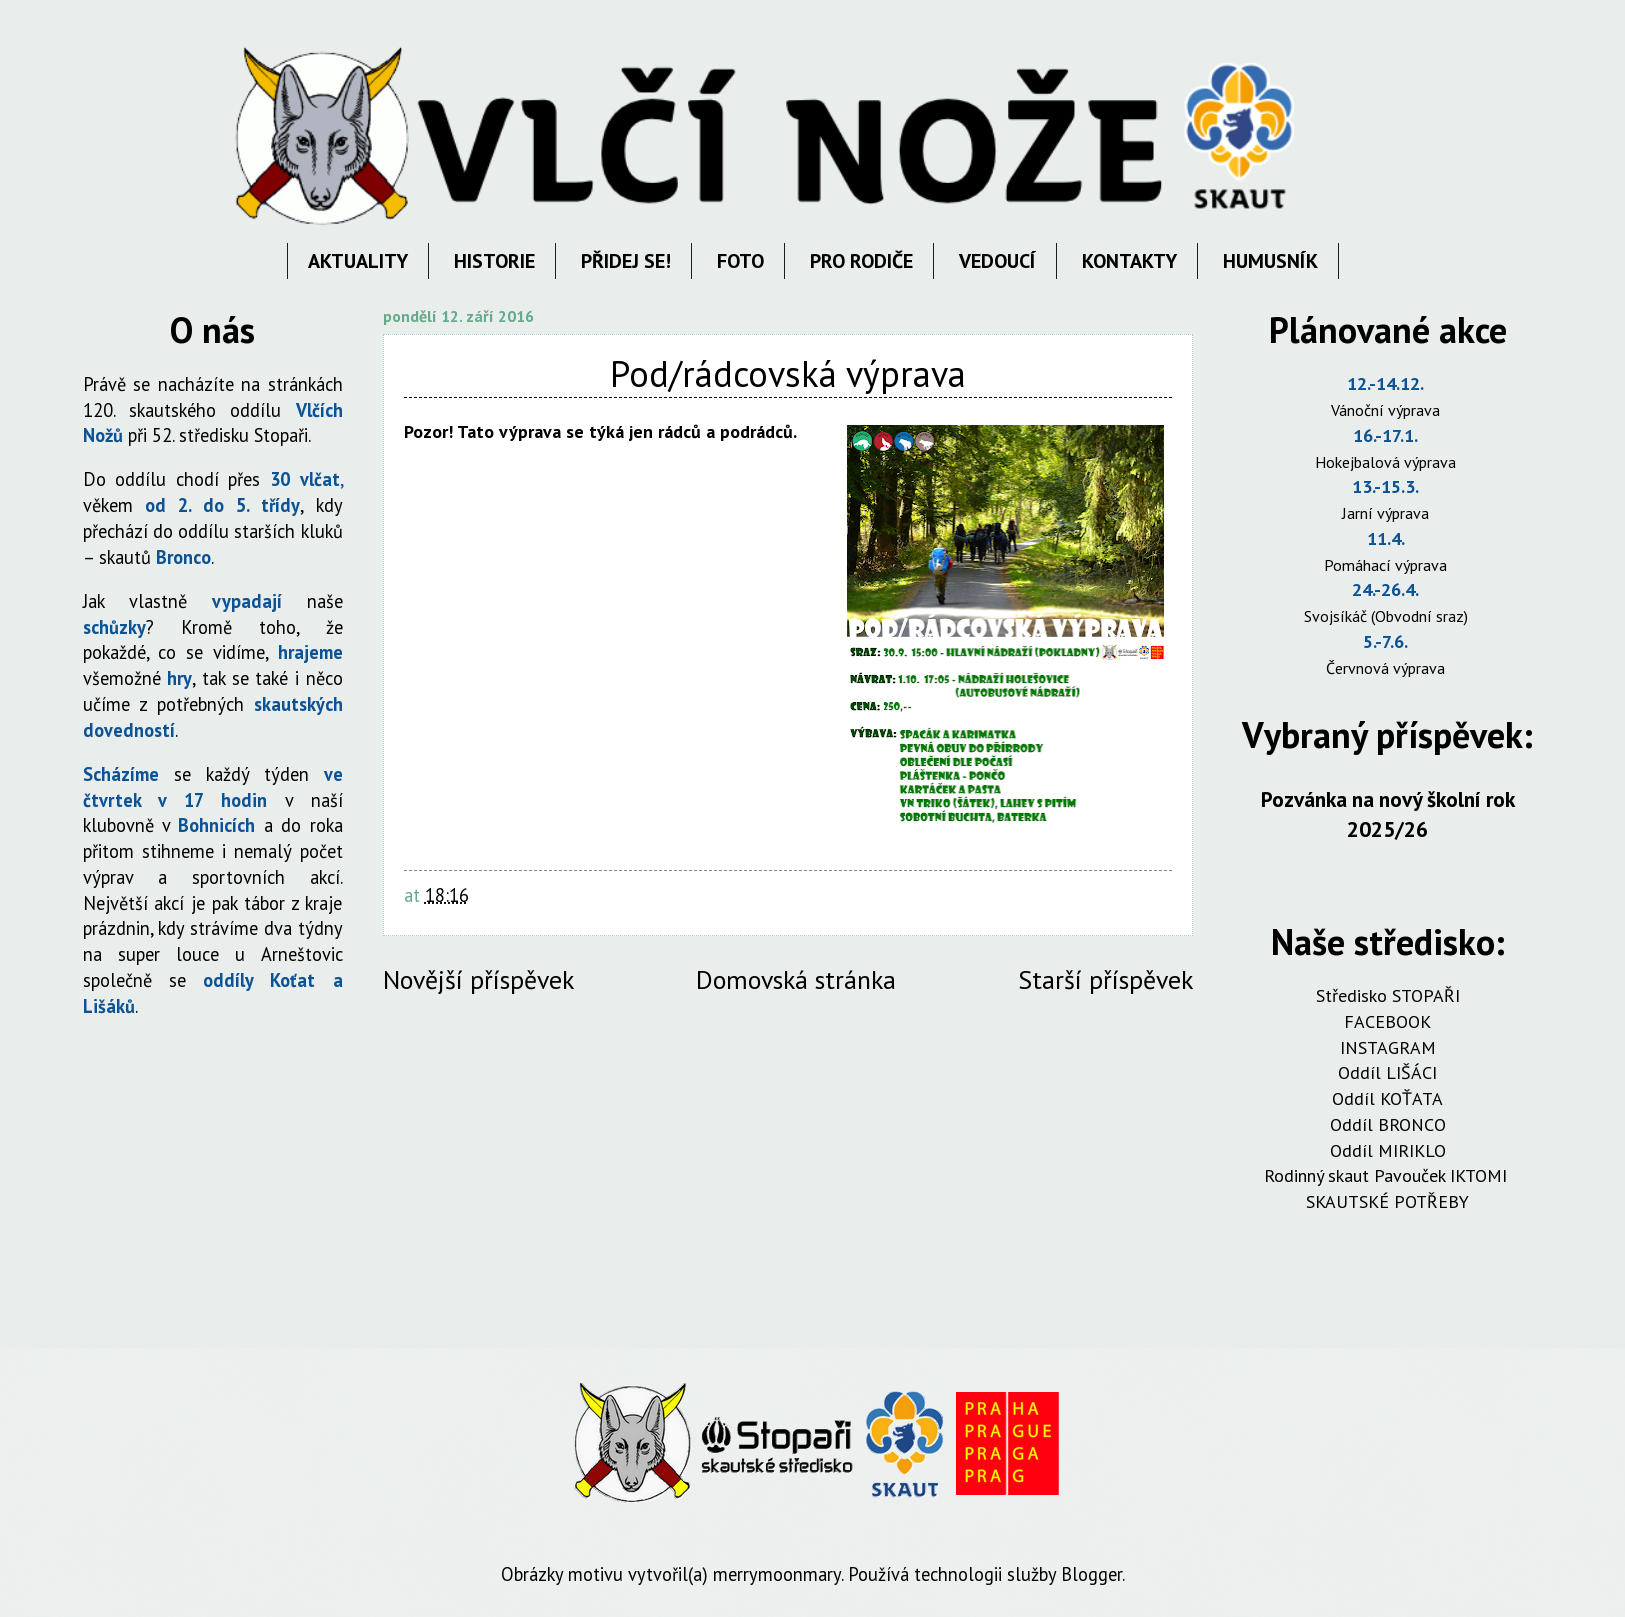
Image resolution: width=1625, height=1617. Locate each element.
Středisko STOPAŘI (1388, 995)
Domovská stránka (796, 979)
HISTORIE (494, 261)
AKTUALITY (358, 261)
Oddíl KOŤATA (1387, 1098)
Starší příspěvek (1105, 979)
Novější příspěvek (478, 979)
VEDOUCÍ (997, 261)
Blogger (1091, 1574)
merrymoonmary (777, 1574)
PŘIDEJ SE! (626, 261)
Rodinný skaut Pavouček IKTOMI (1388, 1175)
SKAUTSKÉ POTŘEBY (1387, 1201)
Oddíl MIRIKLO (1388, 1150)
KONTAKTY (1129, 261)
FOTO (740, 261)
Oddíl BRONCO (1388, 1124)
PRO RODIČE (861, 261)
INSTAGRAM (1388, 1047)
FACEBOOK (1387, 1021)
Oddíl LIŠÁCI (1387, 1072)
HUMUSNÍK (1270, 261)
